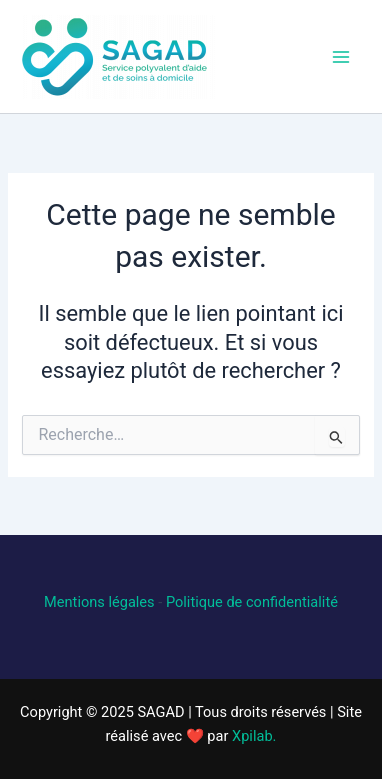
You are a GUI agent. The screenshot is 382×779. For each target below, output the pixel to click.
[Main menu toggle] (341, 57)
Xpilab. (254, 736)
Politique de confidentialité (252, 602)
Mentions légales (99, 602)
